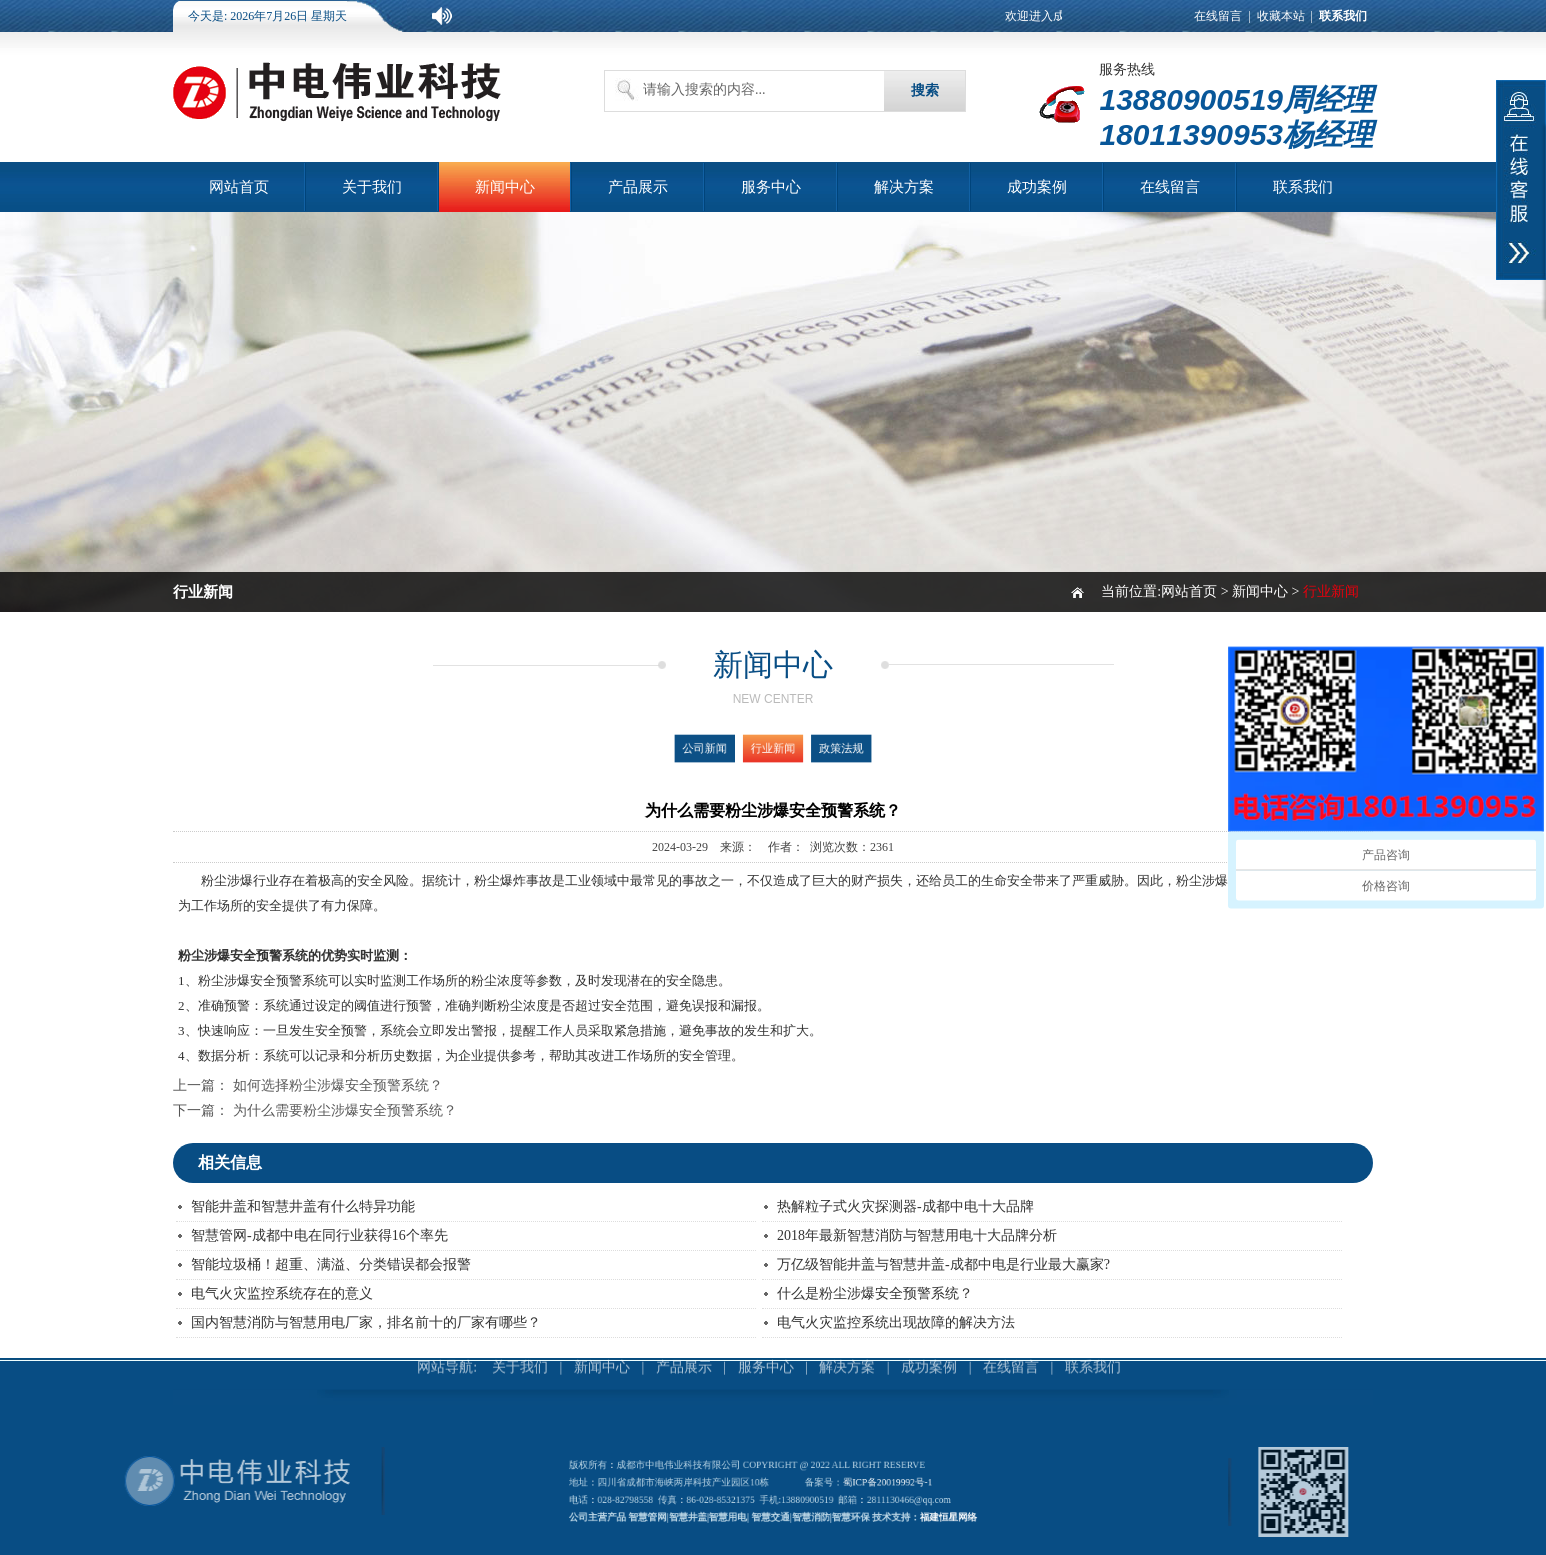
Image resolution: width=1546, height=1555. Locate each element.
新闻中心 (505, 187)
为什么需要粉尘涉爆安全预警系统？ (345, 1110)
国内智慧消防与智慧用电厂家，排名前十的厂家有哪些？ (366, 1322)
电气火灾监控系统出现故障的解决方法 (896, 1322)
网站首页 (239, 187)
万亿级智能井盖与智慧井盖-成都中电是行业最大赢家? (943, 1264)
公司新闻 (719, 749)
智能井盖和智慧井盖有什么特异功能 (303, 1206)
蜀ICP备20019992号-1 (875, 1484)
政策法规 (828, 749)
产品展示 (638, 187)
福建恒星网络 (924, 1512)
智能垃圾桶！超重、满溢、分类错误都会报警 (331, 1264)
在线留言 (1218, 16)
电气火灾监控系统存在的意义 (282, 1293)
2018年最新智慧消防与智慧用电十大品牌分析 (917, 1235)
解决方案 (904, 187)
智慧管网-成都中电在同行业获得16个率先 (319, 1235)
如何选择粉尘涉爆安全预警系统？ (338, 1085)
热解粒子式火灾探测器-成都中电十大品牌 (905, 1206)
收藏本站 (1281, 16)
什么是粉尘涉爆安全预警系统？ (875, 1293)
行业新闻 (773, 749)
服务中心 (771, 187)
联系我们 (1303, 187)
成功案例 (1037, 187)
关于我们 (372, 187)
